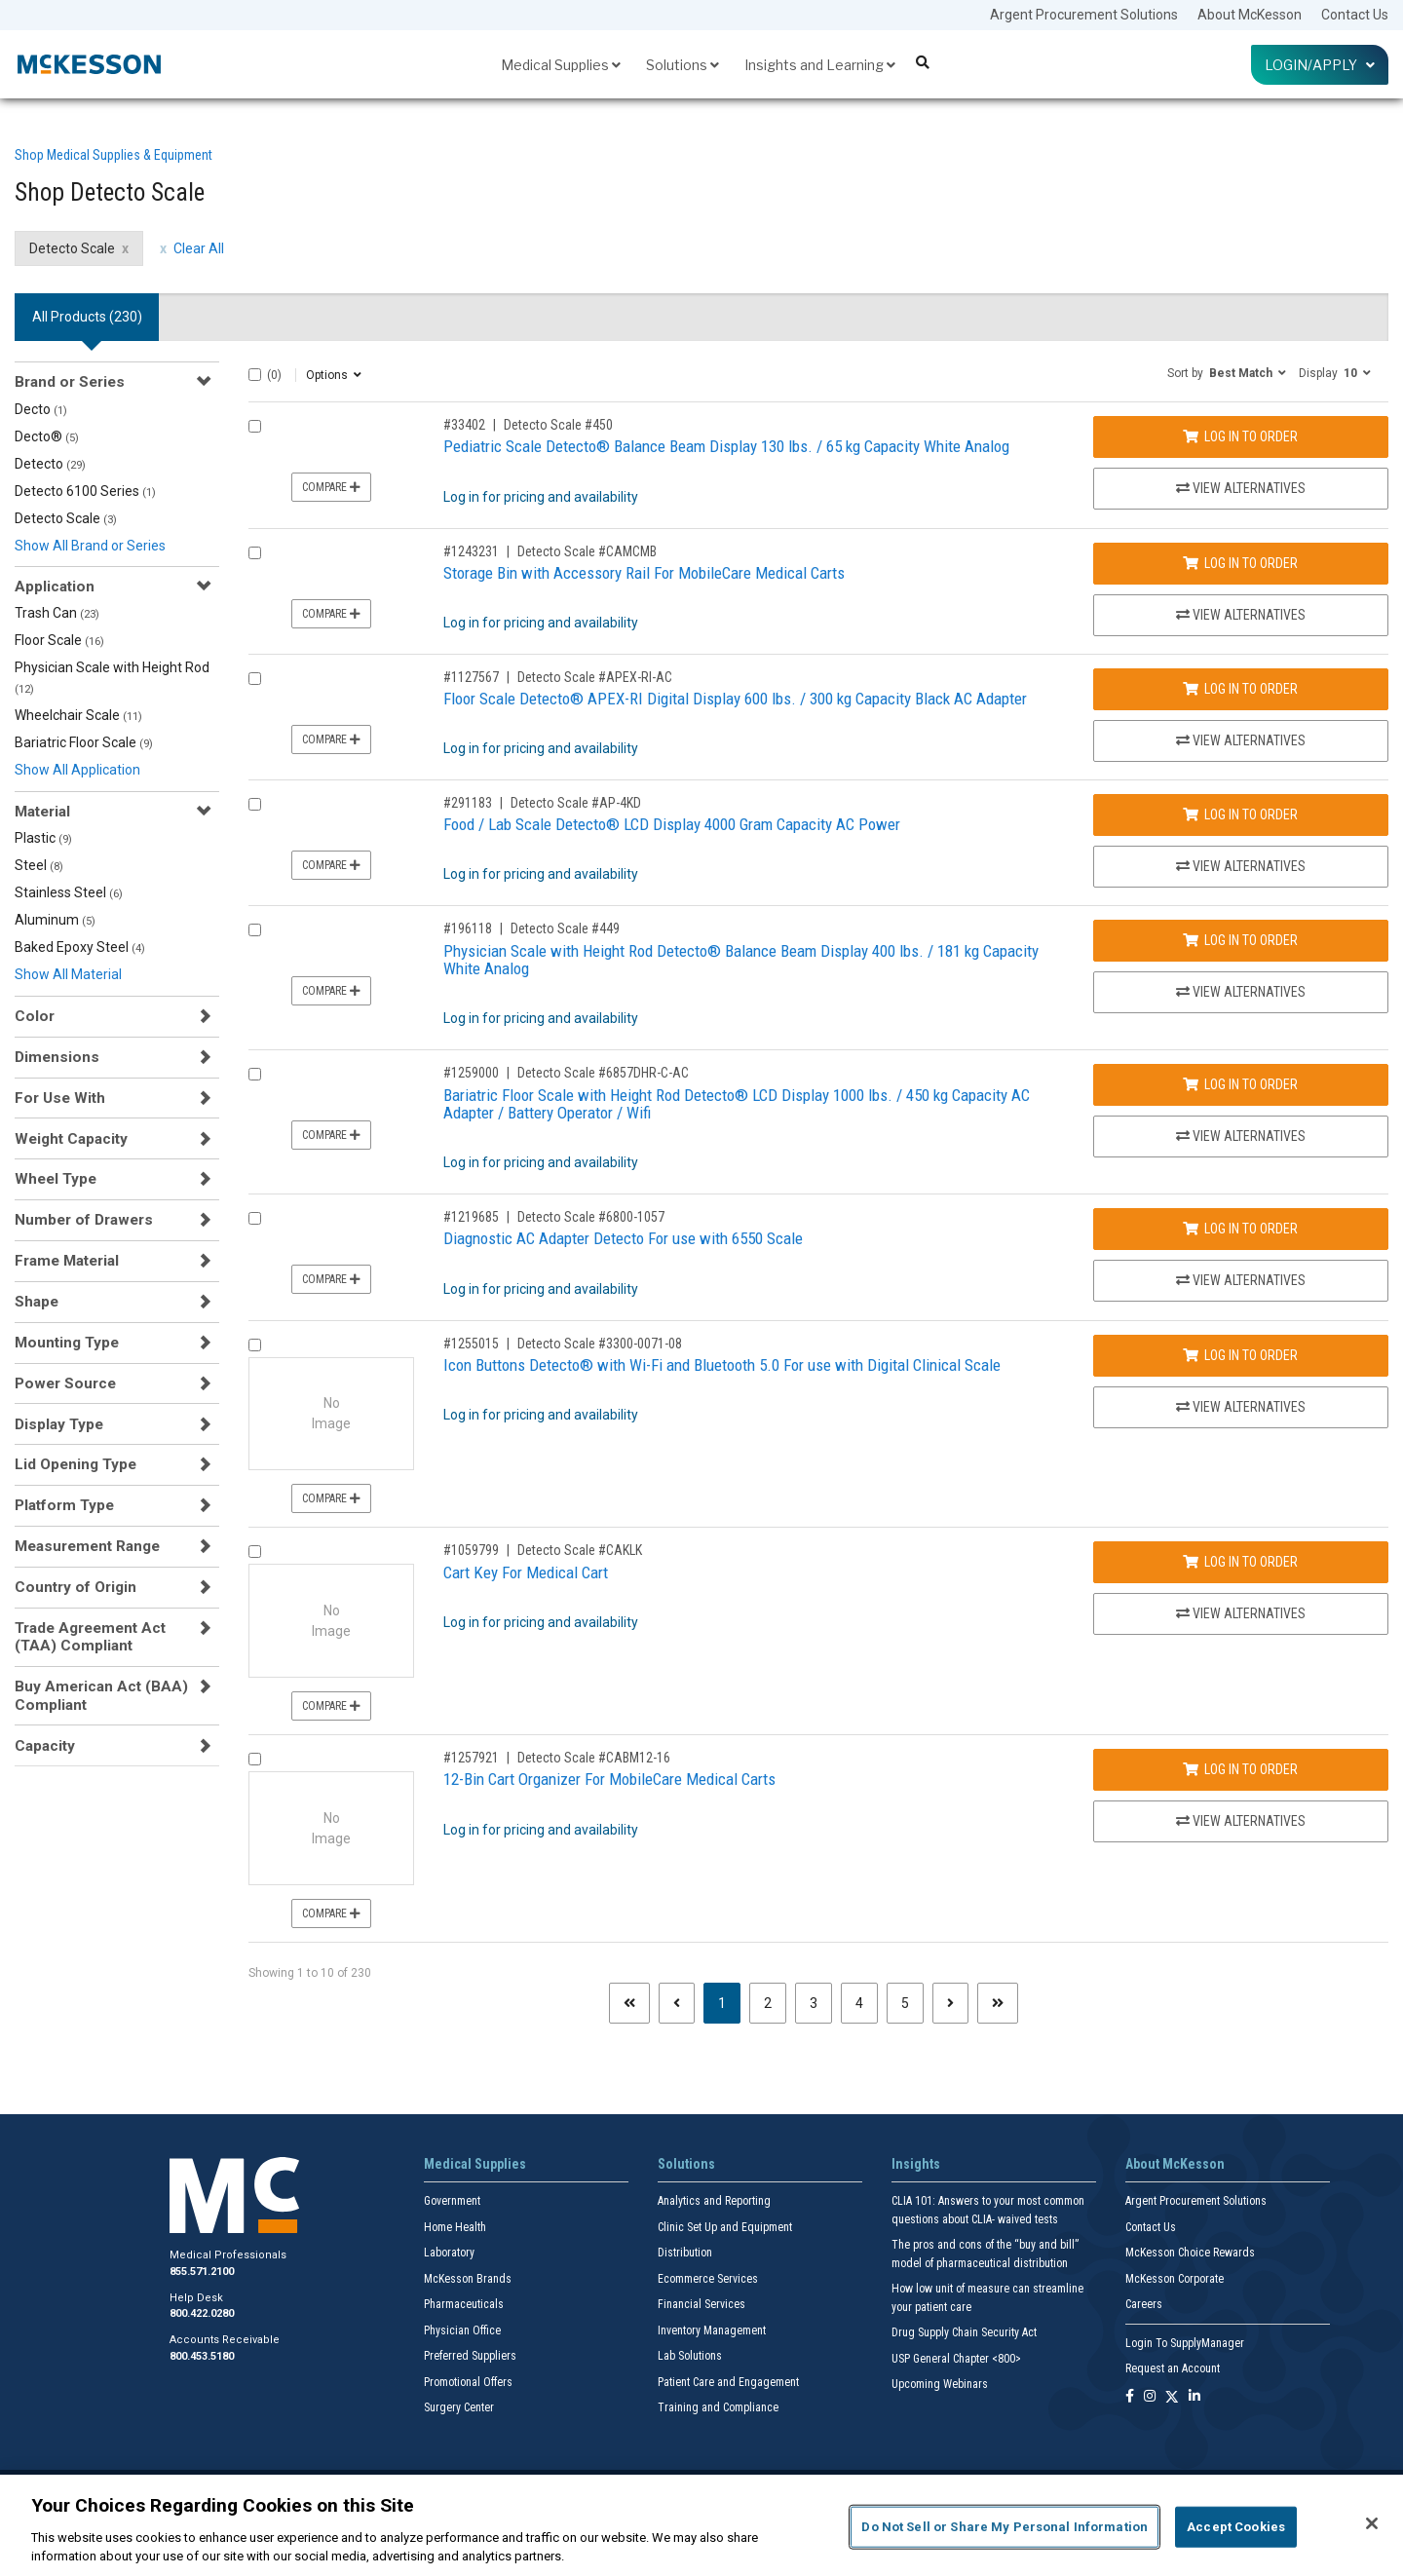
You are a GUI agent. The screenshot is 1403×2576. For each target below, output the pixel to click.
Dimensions (57, 1057)
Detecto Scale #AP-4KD (576, 803)
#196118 (467, 928)
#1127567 (471, 677)
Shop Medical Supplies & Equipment (113, 155)
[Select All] (254, 374)
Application (55, 586)
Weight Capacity (71, 1139)
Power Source (65, 1383)
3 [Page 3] (813, 2003)
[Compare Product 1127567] (254, 678)
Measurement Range (87, 1546)
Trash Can (57, 613)
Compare (331, 487)
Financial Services (701, 2304)
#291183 (467, 803)
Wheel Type (55, 1179)
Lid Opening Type (75, 1464)
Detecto (50, 464)
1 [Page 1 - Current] (729, 2001)
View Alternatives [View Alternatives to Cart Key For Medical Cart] (1241, 1613)
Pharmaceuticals (464, 2304)
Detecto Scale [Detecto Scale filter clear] (72, 248)
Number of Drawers (84, 1220)
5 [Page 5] (905, 2003)
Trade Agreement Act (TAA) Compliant (90, 1636)
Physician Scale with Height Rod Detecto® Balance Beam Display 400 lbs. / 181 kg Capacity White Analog (741, 960)
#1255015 (471, 1343)
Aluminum (55, 920)
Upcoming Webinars (939, 2384)
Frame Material (67, 1260)
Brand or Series (70, 382)
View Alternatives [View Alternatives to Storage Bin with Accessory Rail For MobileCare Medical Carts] (1241, 615)
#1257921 (471, 1757)
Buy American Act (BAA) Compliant (101, 1695)
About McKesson (1249, 14)
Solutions (682, 65)
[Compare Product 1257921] (254, 1759)
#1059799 (471, 1550)
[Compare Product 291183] (254, 804)
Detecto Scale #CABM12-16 (593, 1757)
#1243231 (471, 551)
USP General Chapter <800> (956, 2359)
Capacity (45, 1746)
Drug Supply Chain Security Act (964, 2332)
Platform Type (64, 1505)
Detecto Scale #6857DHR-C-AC (603, 1072)
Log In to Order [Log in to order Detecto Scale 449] (1240, 940)
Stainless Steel (69, 892)
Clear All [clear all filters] (198, 248)
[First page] (629, 2003)
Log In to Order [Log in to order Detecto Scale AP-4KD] (1240, 814)
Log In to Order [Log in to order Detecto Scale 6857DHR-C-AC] (1240, 1084)
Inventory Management (712, 2330)
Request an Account (1172, 2368)
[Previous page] (677, 2003)
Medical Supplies (561, 65)
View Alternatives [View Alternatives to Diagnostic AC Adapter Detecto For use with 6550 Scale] (1241, 1280)
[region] (701, 2525)
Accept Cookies (1236, 2526)
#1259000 (471, 1072)
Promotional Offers (468, 2382)
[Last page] (997, 2003)
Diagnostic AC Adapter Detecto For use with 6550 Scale (623, 1238)
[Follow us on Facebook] (1129, 2397)
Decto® (47, 436)
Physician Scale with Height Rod (112, 678)
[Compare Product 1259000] (254, 1074)
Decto (41, 409)
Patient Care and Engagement (728, 2382)
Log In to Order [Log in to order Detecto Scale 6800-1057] (1240, 1228)
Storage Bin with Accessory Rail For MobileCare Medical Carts (644, 573)
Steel (39, 865)
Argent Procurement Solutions (1084, 14)
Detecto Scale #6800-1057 (590, 1217)
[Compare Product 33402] (254, 426)
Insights (915, 2164)
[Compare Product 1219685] (254, 1218)
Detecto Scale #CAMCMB (587, 551)
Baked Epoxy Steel (80, 947)
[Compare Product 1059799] (254, 1551)
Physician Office (462, 2330)
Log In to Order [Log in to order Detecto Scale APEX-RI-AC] (1240, 689)
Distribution (685, 2252)
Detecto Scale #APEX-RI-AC (594, 677)
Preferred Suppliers (470, 2356)
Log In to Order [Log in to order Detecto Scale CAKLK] (1240, 1562)
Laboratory (449, 2252)
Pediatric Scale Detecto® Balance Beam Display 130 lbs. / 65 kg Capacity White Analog (726, 446)
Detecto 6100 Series (85, 491)
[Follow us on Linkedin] (1194, 2397)
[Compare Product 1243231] (254, 553)
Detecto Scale (66, 518)
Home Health (455, 2227)
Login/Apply (1320, 65)
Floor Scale (59, 640)
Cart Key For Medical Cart (525, 1572)
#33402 (464, 425)
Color (35, 1016)
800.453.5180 (202, 2356)
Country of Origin (75, 1587)
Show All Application (77, 769)
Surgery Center (459, 2407)
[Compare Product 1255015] (254, 1345)
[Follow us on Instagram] (1150, 2397)
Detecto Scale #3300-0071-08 (599, 1343)
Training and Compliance (718, 2407)
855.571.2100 (202, 2271)
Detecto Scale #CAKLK (579, 1550)
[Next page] (950, 2003)
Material (42, 811)
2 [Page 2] (768, 2003)
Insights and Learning (819, 65)
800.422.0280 (202, 2313)
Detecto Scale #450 (558, 425)
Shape (36, 1301)
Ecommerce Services (708, 2279)
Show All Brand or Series (90, 545)
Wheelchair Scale (78, 715)
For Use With (60, 1098)
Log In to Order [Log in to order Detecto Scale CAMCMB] (1240, 563)
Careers (1143, 2304)
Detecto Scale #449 (565, 928)
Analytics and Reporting (714, 2201)
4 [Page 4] (859, 2003)
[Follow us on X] (1172, 2397)
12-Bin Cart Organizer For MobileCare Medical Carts (609, 1779)
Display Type (59, 1424)
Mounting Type (67, 1342)
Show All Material (68, 974)
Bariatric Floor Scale (84, 742)
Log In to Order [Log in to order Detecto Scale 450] (1240, 436)
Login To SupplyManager (1184, 2343)
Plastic (43, 838)
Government (452, 2201)
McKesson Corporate (1174, 2279)
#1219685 (471, 1217)
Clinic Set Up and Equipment (725, 2227)
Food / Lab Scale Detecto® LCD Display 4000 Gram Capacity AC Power (671, 824)
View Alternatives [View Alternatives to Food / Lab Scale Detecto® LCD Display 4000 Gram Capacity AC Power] (1241, 866)
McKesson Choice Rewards (1190, 2252)
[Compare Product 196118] (254, 930)
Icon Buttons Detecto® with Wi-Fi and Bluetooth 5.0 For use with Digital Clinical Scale (722, 1365)
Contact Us (1354, 14)
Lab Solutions (690, 2356)
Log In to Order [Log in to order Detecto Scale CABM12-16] (1240, 1769)
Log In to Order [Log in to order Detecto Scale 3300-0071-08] (1240, 1355)
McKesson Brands (468, 2279)
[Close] (1371, 2523)
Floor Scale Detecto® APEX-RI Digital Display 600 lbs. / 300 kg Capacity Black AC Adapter (735, 698)
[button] (1226, 372)
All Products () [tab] (87, 316)
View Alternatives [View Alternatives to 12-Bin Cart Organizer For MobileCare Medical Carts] (1241, 1821)
